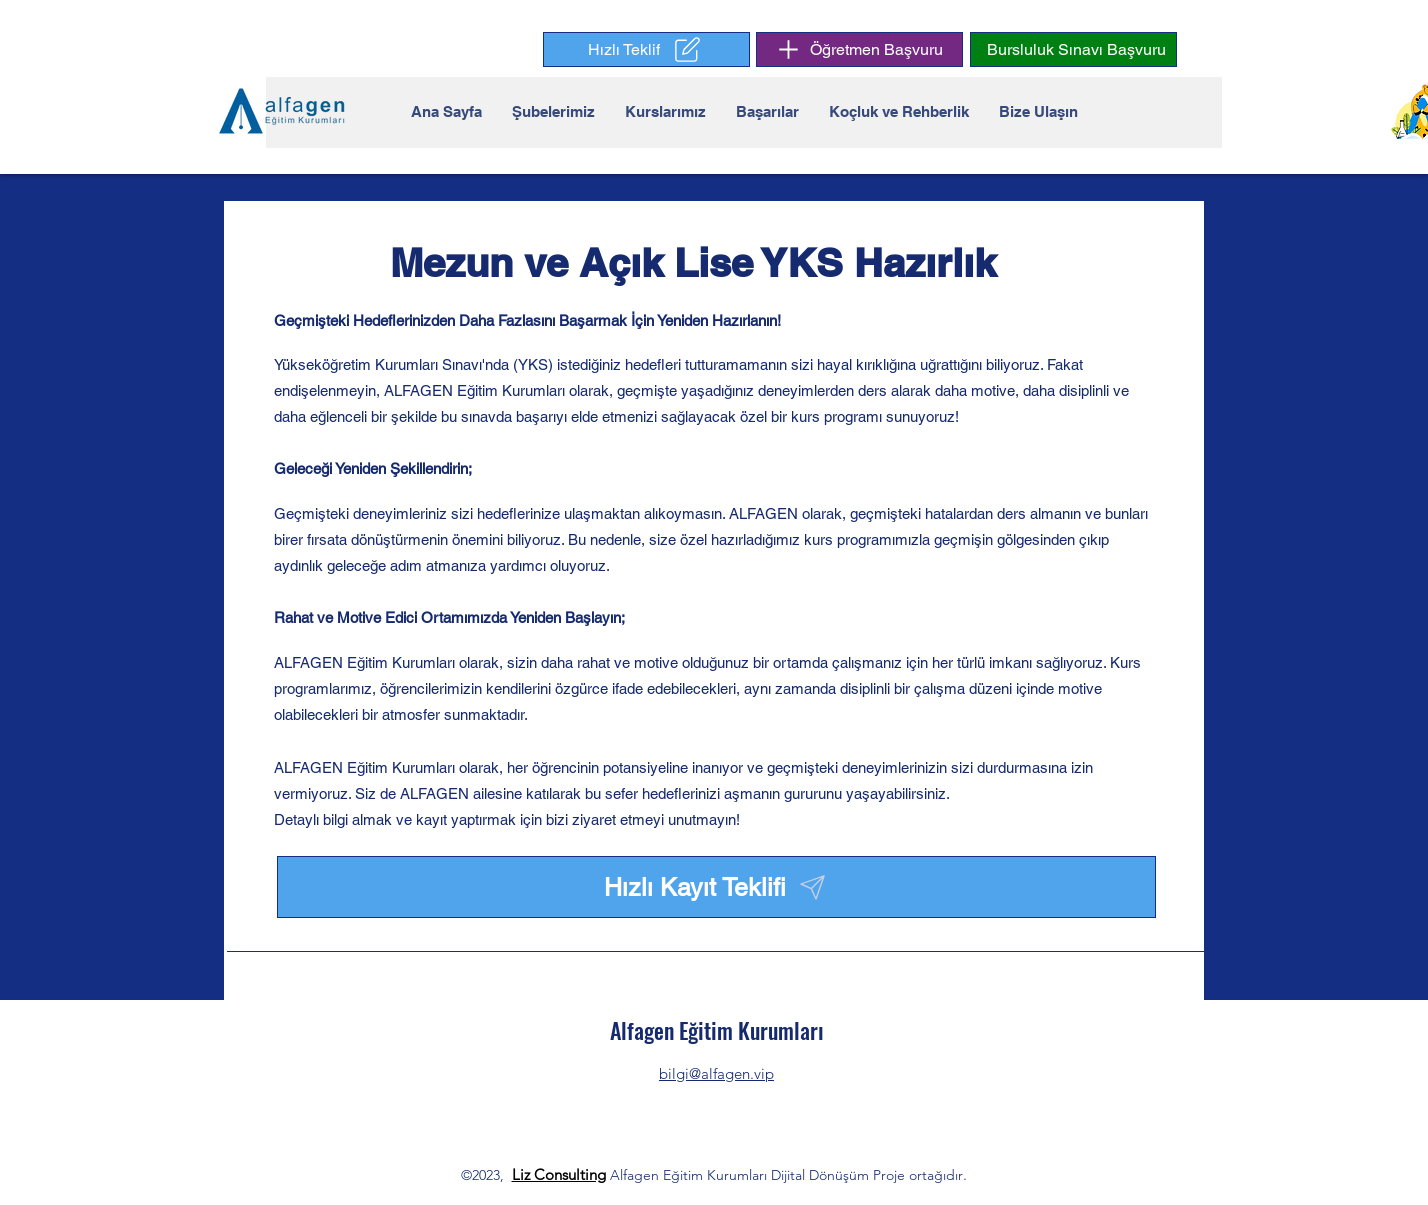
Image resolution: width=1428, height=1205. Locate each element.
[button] (646, 49)
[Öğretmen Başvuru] (859, 49)
